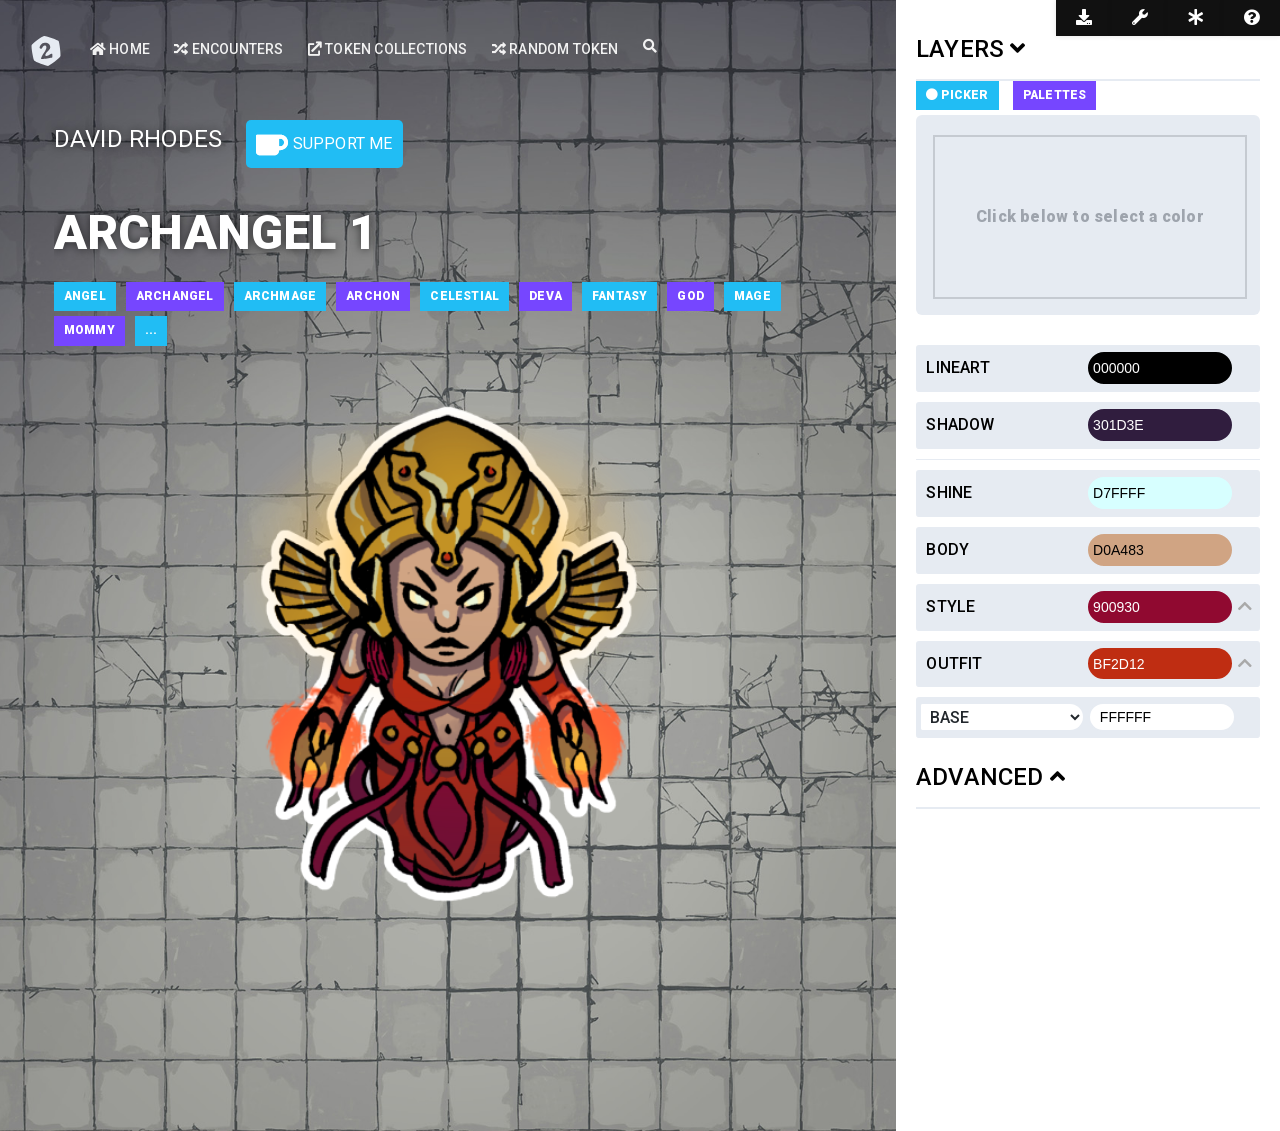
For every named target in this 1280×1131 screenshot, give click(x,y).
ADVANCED (990, 777)
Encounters (228, 49)
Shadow (960, 424)
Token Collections (388, 49)
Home (120, 49)
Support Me (324, 145)
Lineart (957, 367)
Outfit (954, 663)
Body (947, 549)
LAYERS (971, 49)
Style (950, 606)
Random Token (555, 49)
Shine (949, 492)
